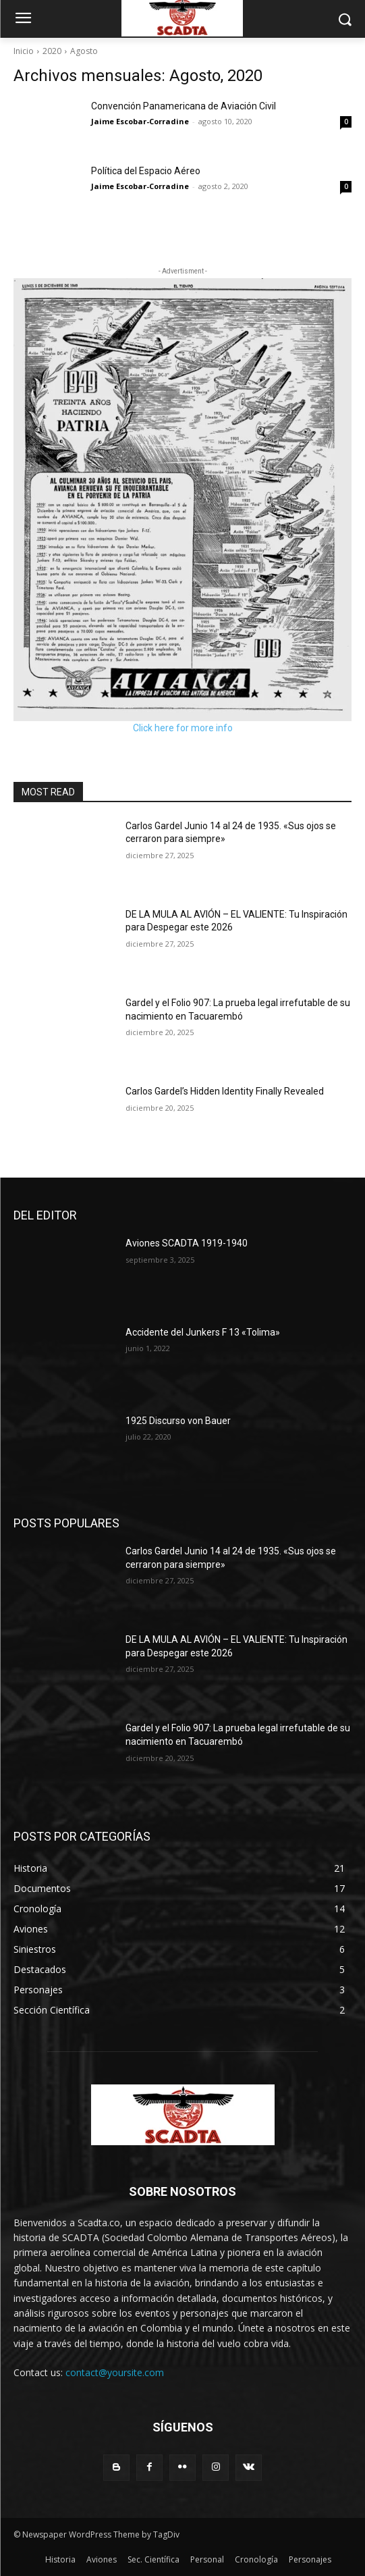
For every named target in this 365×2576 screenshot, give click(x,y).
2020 (52, 51)
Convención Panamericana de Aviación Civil (183, 106)
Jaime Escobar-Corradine (140, 121)
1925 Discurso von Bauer (178, 1420)
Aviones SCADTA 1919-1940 (186, 1243)
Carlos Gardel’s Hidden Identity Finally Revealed (224, 1091)
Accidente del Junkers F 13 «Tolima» (202, 1332)
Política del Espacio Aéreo (145, 170)
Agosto (84, 51)
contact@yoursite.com (114, 2372)
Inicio (23, 51)
